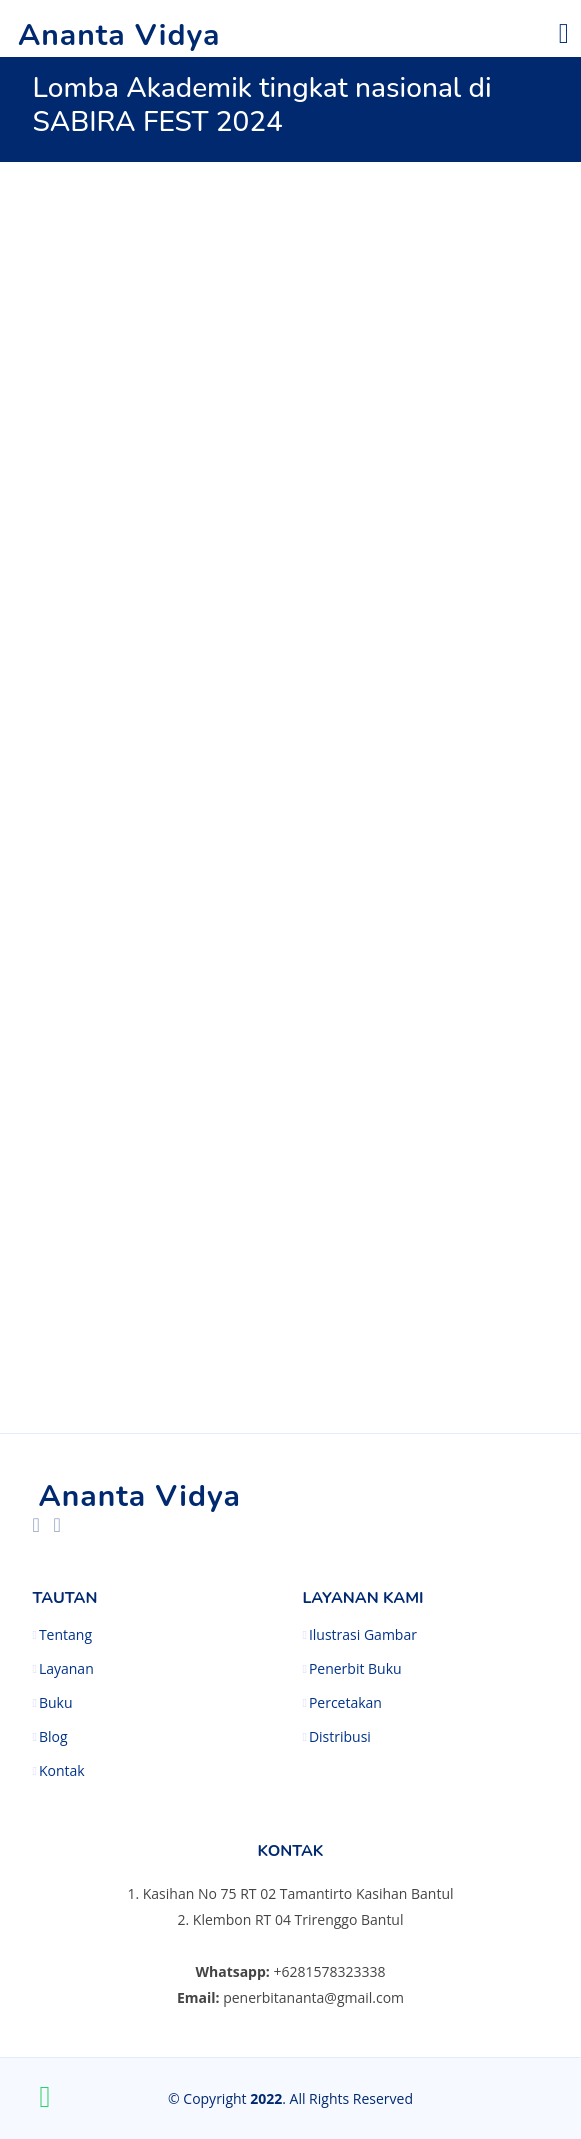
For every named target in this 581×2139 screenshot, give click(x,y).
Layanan (66, 1669)
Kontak (62, 1771)
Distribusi (340, 1737)
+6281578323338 (329, 1971)
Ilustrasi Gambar (363, 1635)
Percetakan (345, 1703)
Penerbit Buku (355, 1669)
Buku (56, 1703)
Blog (53, 1737)
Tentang (65, 1635)
